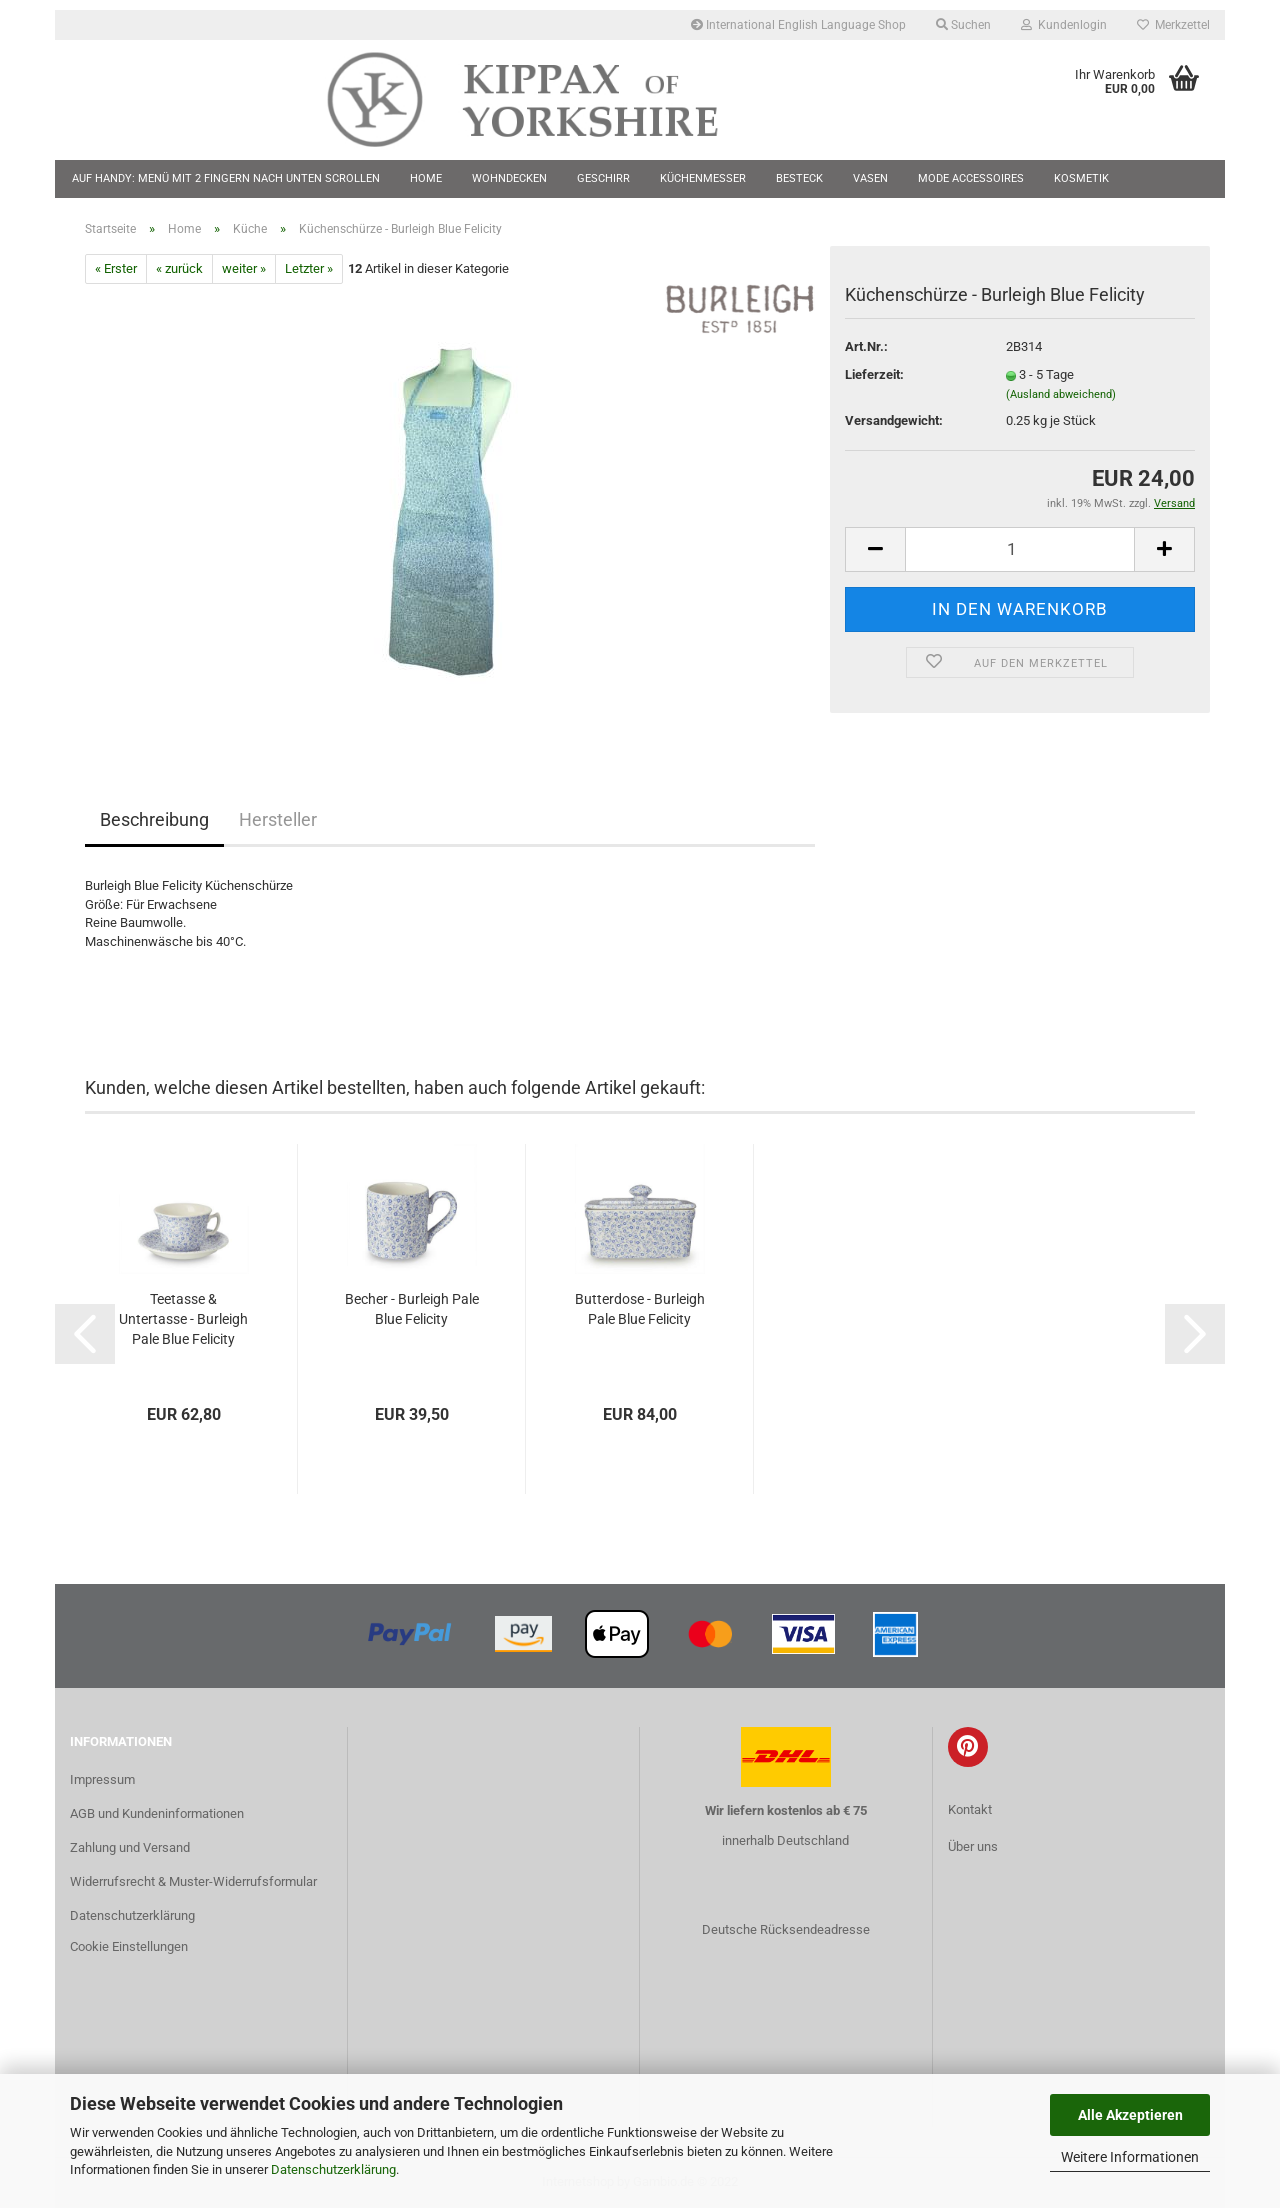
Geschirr (603, 178)
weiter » (244, 268)
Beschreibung (154, 819)
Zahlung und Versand (130, 1847)
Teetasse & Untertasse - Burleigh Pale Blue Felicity (183, 1319)
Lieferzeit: (874, 374)
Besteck (799, 178)
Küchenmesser (703, 178)
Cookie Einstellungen (129, 1946)
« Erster (116, 268)
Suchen (963, 25)
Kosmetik (1081, 178)
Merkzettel (1173, 25)
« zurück (179, 268)
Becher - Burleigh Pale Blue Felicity (412, 1309)
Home (426, 178)
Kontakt (970, 1809)
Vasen (870, 178)
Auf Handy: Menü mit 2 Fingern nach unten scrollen (226, 178)
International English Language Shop (798, 25)
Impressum (102, 1779)
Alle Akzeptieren (1130, 2115)
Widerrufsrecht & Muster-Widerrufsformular (193, 1881)
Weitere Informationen (1130, 2157)
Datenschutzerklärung (333, 2169)
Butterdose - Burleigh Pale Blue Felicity (640, 1309)
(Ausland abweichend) (1061, 394)
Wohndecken (509, 178)
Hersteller (278, 819)
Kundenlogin (1064, 25)
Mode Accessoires (971, 178)
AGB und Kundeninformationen (157, 1813)
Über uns (973, 1846)
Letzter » (309, 268)
